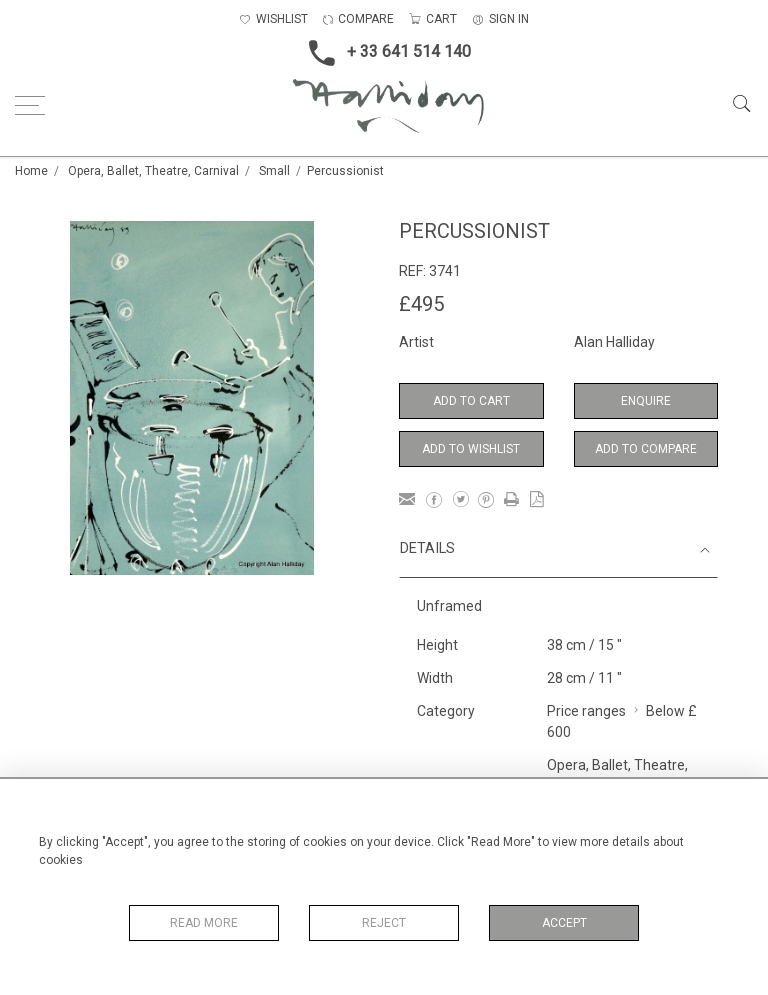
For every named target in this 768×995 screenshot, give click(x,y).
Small (274, 171)
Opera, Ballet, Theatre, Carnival (153, 171)
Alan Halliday (614, 342)
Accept (564, 923)
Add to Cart (471, 401)
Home (31, 171)
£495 (421, 304)
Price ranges (586, 711)
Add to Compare (646, 449)
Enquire (646, 401)
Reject (384, 923)
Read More (204, 923)
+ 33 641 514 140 (384, 53)
